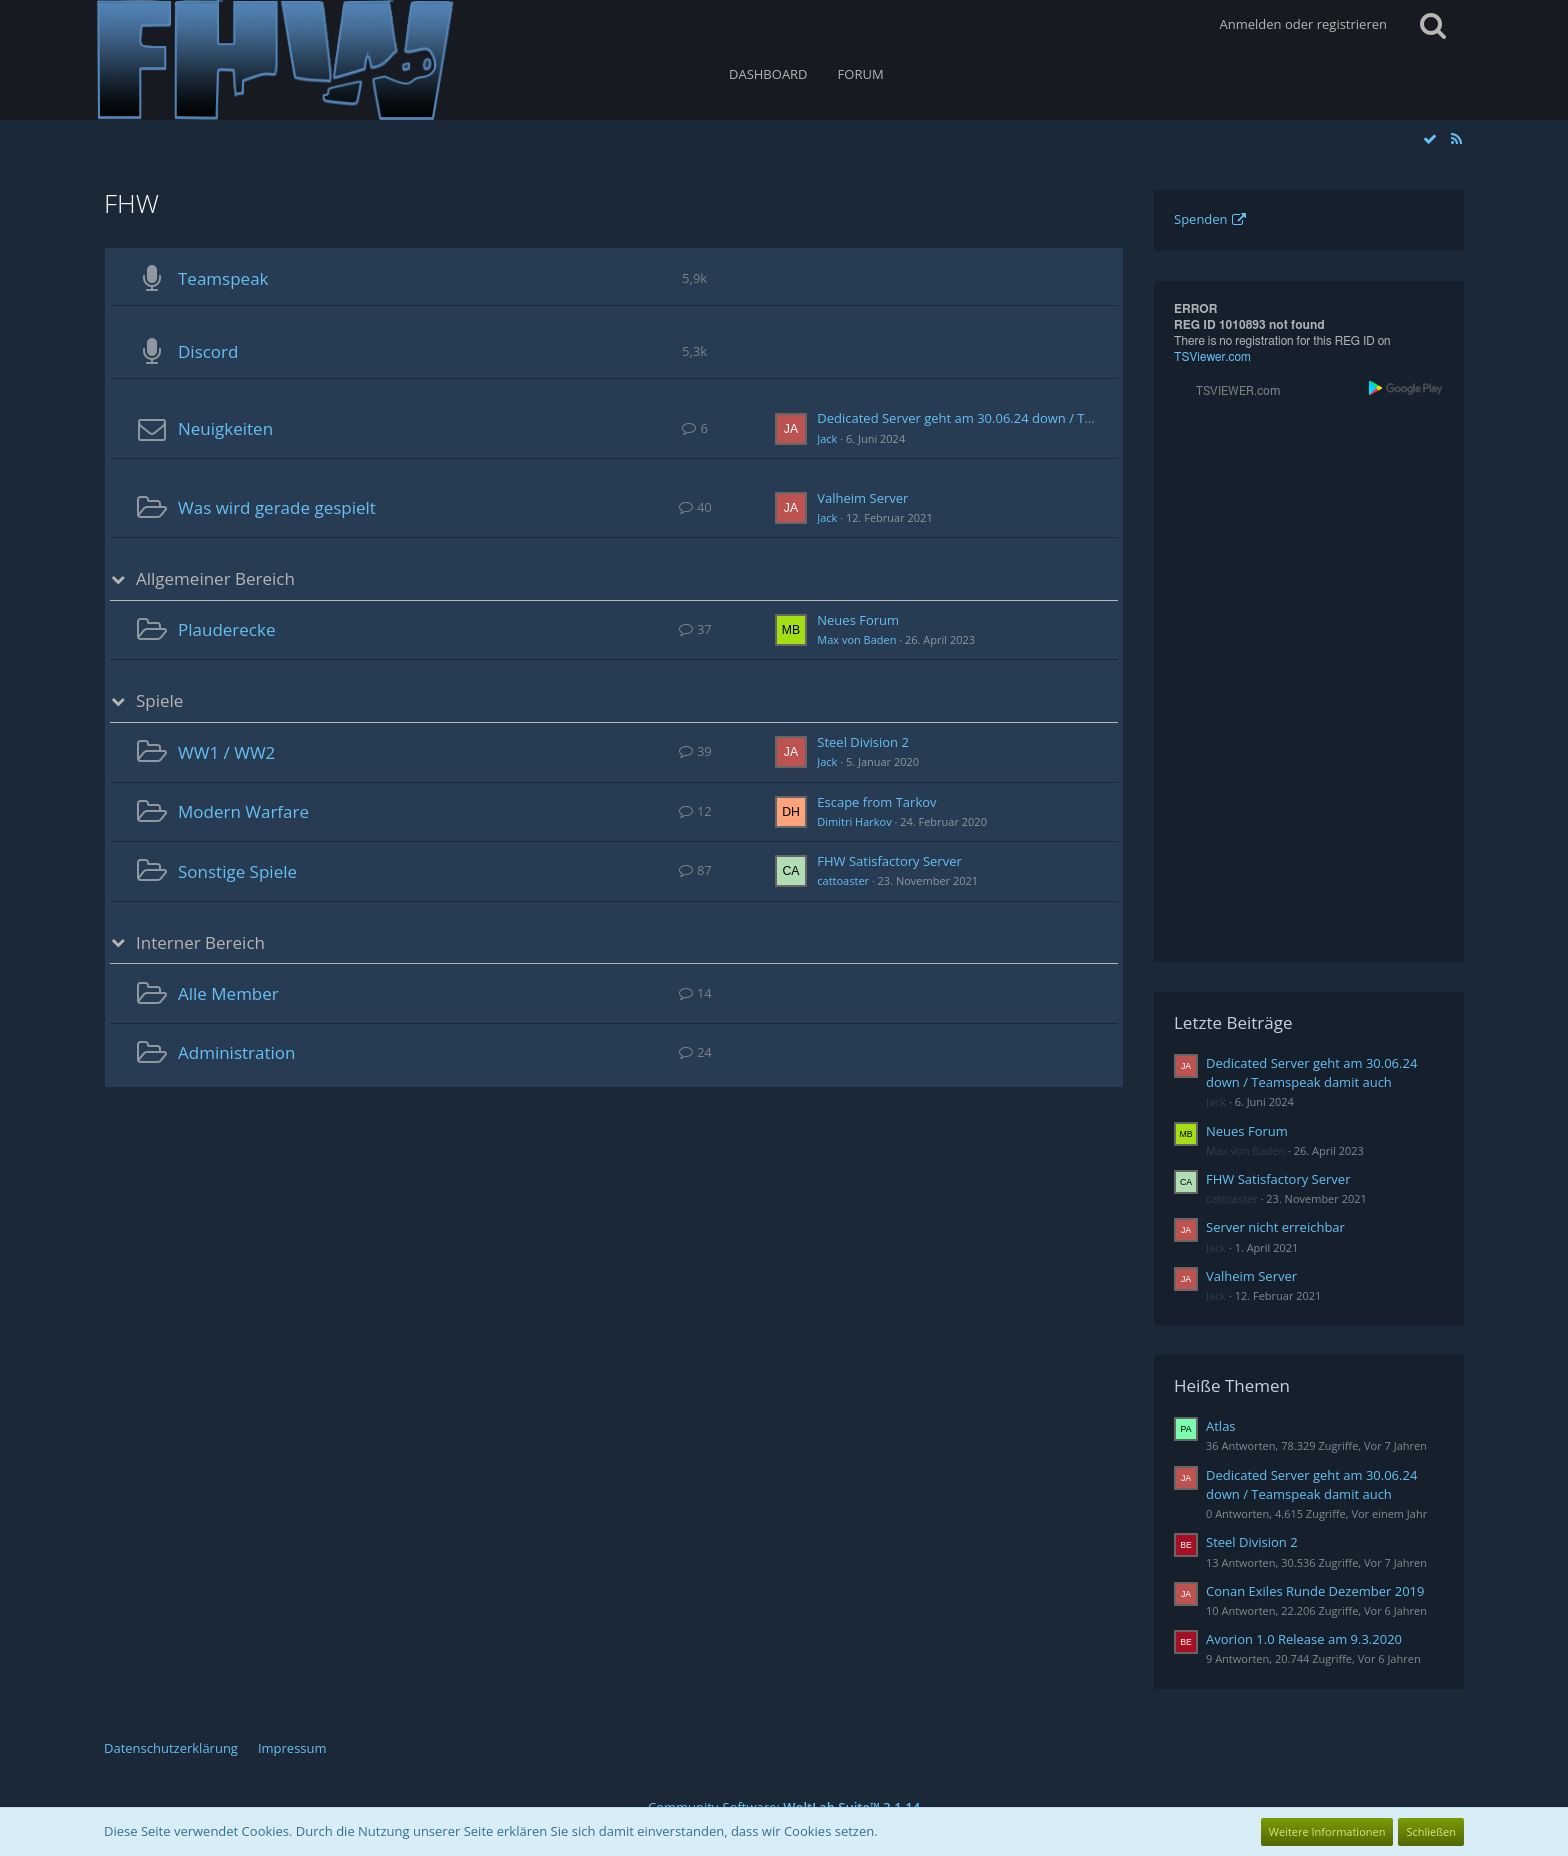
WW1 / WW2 (226, 752)
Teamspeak (223, 278)
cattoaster (843, 880)
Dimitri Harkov (854, 821)
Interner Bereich (200, 943)
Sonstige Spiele (237, 871)
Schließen (1431, 1831)
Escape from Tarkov (876, 802)
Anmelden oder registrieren (1303, 24)
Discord (208, 351)
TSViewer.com (1212, 357)
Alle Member (228, 993)
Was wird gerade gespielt (277, 507)
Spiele (159, 701)
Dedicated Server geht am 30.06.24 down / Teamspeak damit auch (1017, 418)
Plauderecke (226, 629)
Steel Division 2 (863, 742)
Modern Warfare (243, 811)
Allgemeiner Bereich (215, 579)
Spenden (1201, 219)
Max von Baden (856, 639)
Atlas (1221, 1426)
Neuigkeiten (225, 428)
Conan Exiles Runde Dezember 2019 (1315, 1591)
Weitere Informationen (1327, 1831)
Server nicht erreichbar (1275, 1227)
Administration (236, 1052)
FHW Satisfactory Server (889, 861)
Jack (827, 438)
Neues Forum (858, 620)
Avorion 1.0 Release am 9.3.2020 (1304, 1639)
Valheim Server (862, 498)
